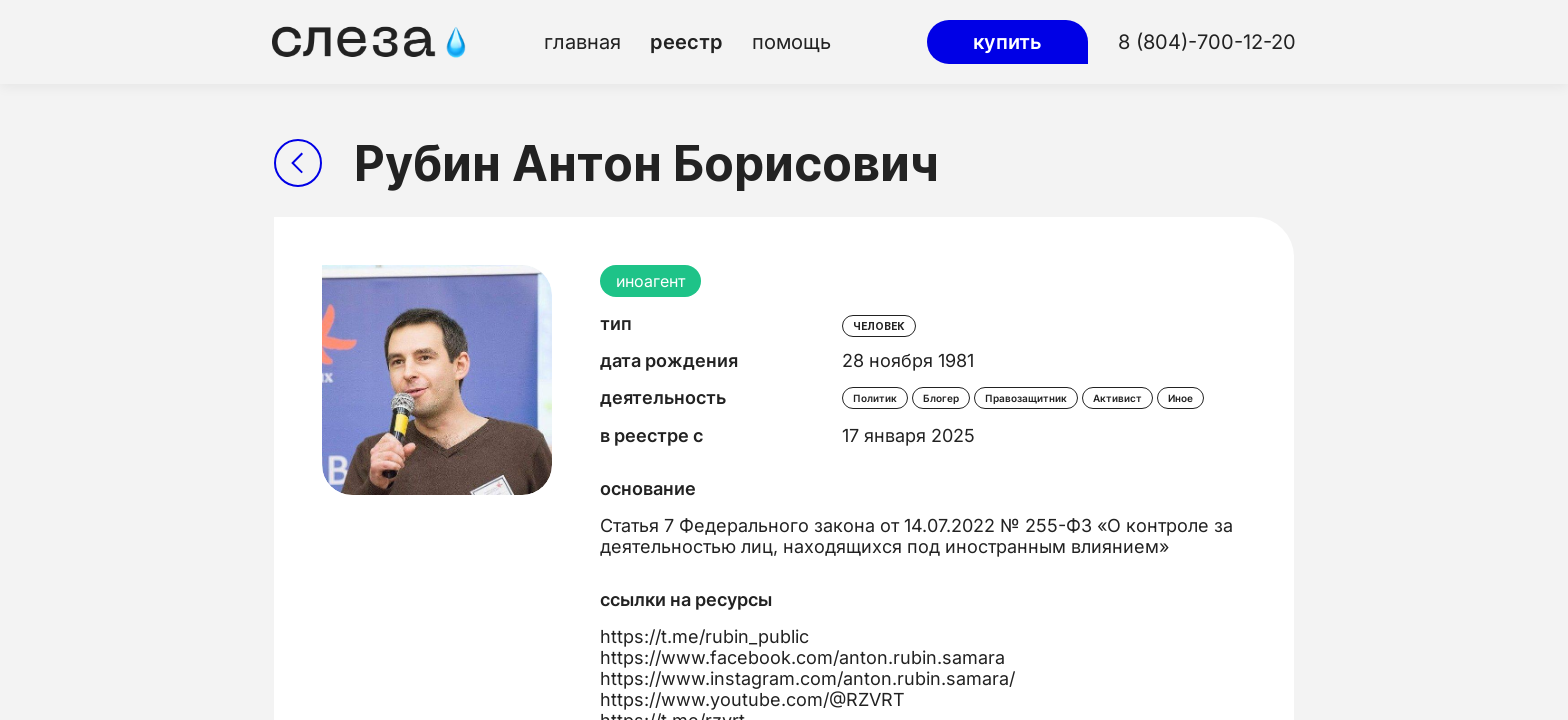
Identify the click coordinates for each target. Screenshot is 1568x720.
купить (1007, 42)
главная (582, 42)
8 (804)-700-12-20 (1207, 42)
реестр (686, 42)
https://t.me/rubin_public (704, 636)
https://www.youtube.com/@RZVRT (752, 699)
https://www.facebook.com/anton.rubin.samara (802, 657)
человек (879, 326)
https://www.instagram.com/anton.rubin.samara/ (807, 678)
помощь (791, 42)
